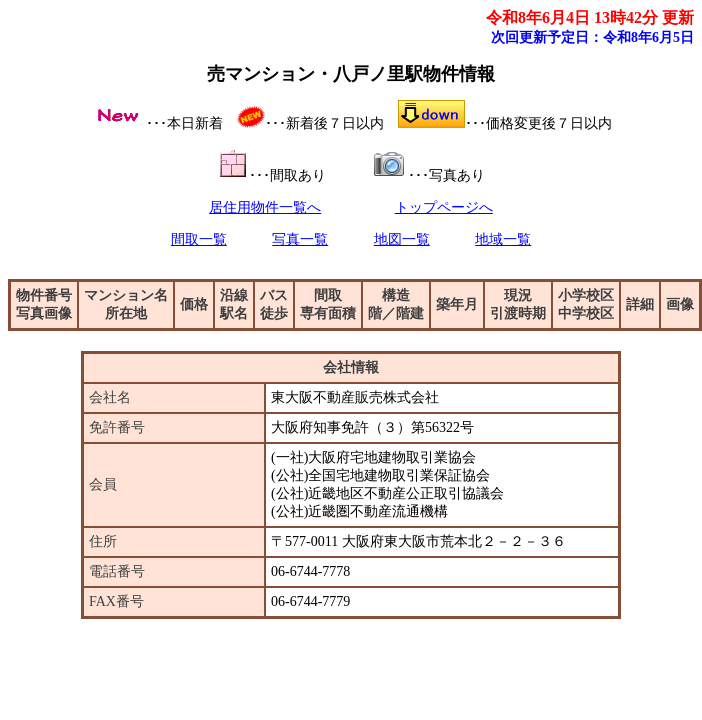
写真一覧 (300, 239)
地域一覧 (503, 239)
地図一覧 (402, 239)
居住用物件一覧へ (265, 207)
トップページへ (444, 207)
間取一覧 (199, 239)
